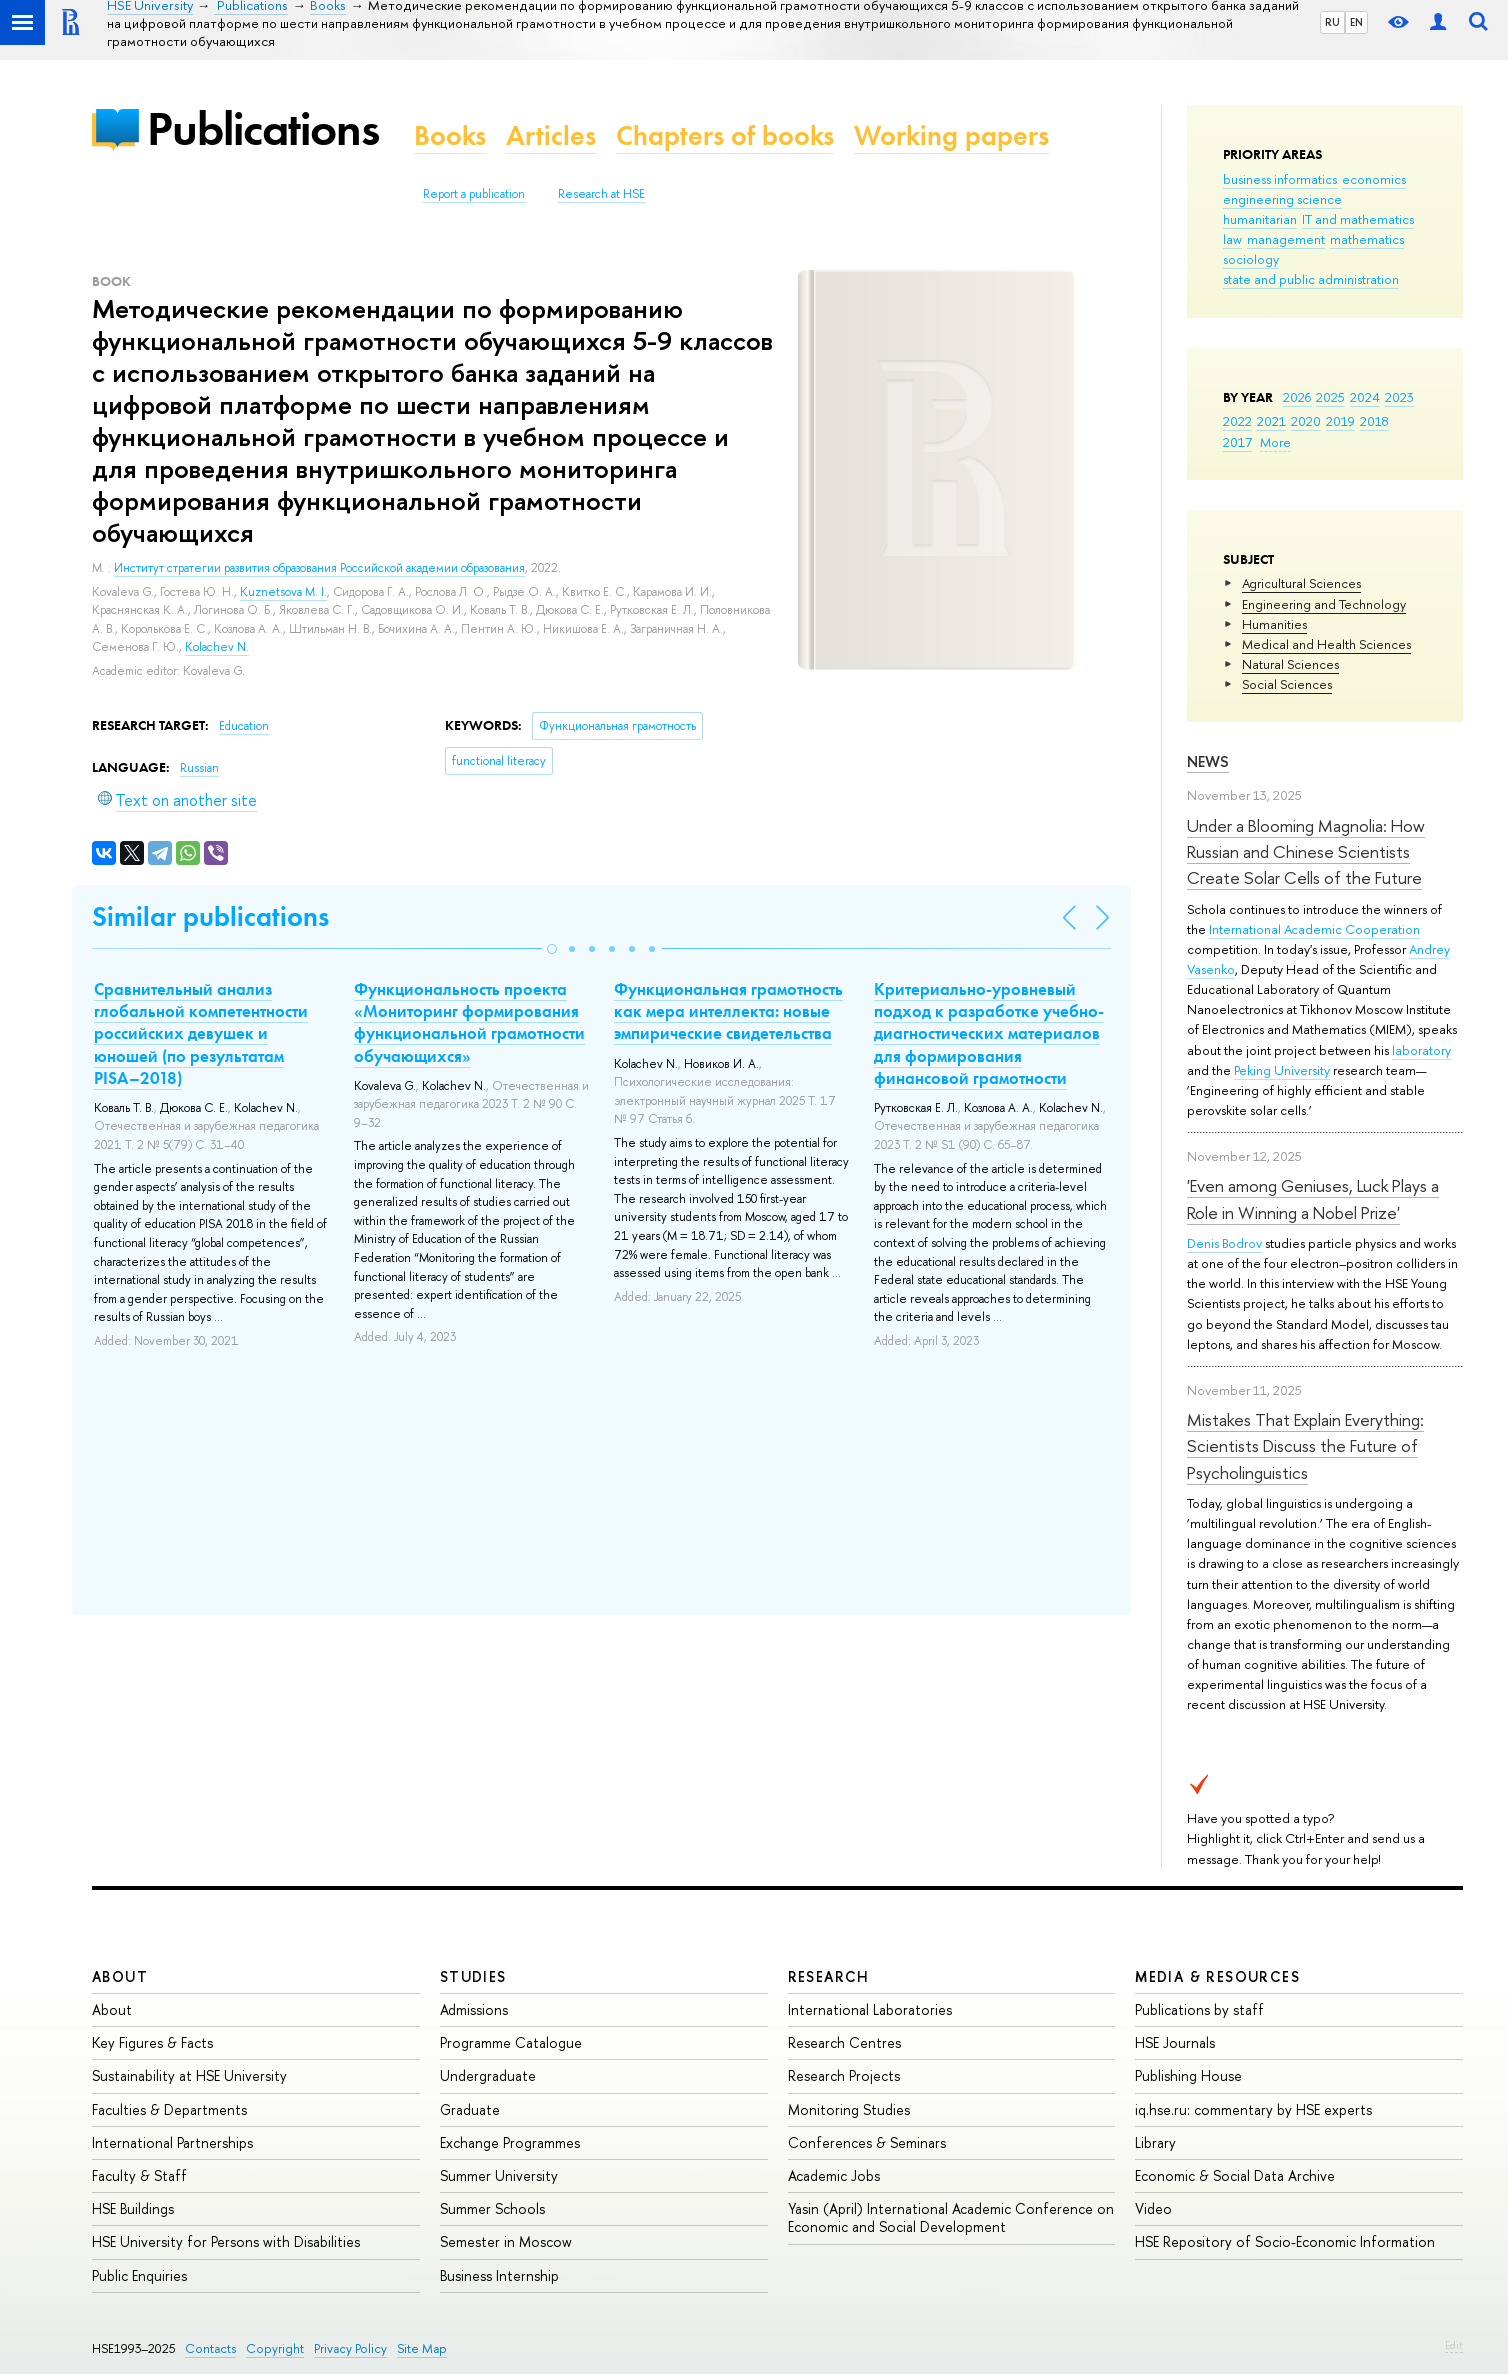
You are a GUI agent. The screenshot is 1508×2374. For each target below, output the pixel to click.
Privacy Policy (350, 2348)
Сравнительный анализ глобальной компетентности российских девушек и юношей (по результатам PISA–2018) (201, 1033)
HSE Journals (1175, 2042)
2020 (1306, 421)
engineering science (1282, 199)
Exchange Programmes (510, 2142)
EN (1356, 22)
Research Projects (844, 2075)
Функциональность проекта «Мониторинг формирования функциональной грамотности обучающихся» (469, 1022)
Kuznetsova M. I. (283, 592)
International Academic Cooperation (1314, 929)
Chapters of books (725, 135)
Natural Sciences (1290, 664)
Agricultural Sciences (1301, 583)
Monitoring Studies (849, 2109)
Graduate (470, 2109)
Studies (473, 1976)
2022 (1237, 421)
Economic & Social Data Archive (1235, 2175)
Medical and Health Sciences (1326, 644)
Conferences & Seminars (867, 2142)
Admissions (474, 2009)
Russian (199, 768)
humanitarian (1260, 219)
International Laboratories (870, 2009)
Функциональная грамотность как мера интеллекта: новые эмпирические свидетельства (728, 1011)
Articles (551, 135)
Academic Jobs (834, 2175)
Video (1153, 2208)
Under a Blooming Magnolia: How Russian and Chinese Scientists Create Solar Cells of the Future (1306, 852)
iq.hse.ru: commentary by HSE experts (1253, 2109)
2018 (1374, 421)
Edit (1454, 2345)
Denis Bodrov (1224, 1243)
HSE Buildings (133, 2208)
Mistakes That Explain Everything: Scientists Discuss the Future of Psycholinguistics (1305, 1446)
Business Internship (499, 2275)
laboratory (1421, 1050)
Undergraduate (488, 2075)
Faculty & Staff (139, 2175)
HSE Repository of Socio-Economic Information (1285, 2241)
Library (1155, 2142)
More (1275, 442)
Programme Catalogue (511, 2042)
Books (450, 135)
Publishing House (1188, 2075)
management (1286, 239)
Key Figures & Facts (152, 2042)
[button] (552, 949)
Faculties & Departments (169, 2109)
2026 (1297, 397)
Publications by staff (1199, 2009)
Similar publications (210, 916)
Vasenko (1211, 969)
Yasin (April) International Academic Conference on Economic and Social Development (951, 2217)
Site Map (422, 2348)
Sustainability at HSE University (189, 2075)
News (1208, 761)
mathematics (1367, 239)
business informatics (1280, 179)
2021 (1271, 421)
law (1232, 239)
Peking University (1282, 1070)
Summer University (499, 2175)
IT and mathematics (1358, 219)
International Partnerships (172, 2142)
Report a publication (474, 194)
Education (244, 726)
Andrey (1429, 949)
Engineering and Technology (1324, 604)
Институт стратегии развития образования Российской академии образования (319, 568)
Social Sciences (1287, 684)
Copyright (275, 2348)
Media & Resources (1217, 1976)
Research (829, 1976)
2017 (1237, 442)
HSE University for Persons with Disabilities (226, 2241)
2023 (1399, 397)
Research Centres (844, 2042)
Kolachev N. (217, 647)
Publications (263, 128)
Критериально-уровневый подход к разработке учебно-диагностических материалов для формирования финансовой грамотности (989, 1033)
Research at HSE (601, 194)
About (120, 1976)
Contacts (210, 2348)
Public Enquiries (139, 2275)
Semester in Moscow (506, 2241)
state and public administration (1311, 279)
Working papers (951, 135)
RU (1332, 22)
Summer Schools (492, 2208)
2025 (1330, 397)
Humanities (1274, 624)
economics (1374, 179)
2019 (1340, 421)
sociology (1251, 259)
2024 (1365, 397)
